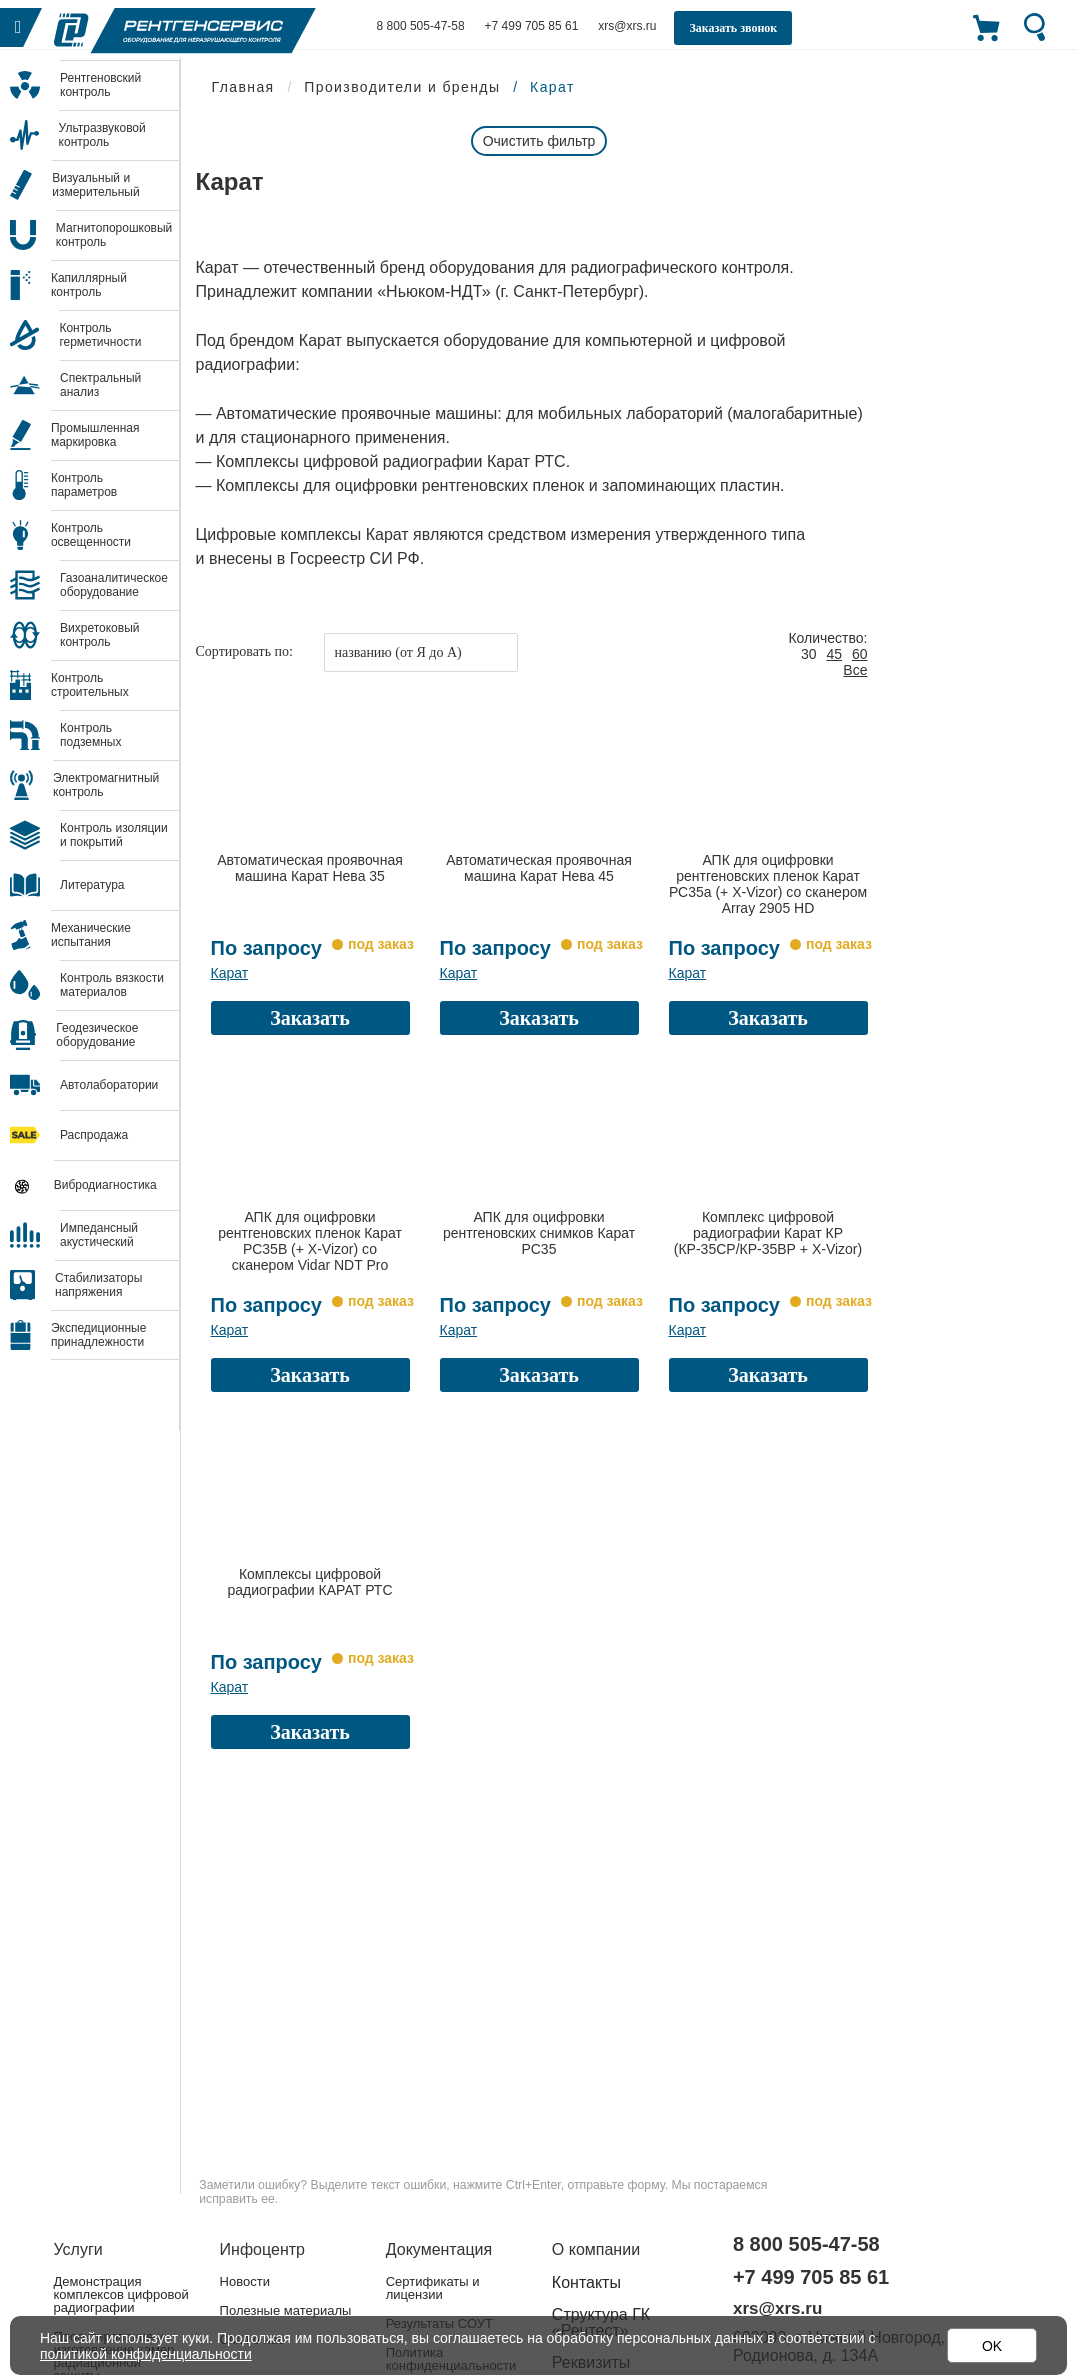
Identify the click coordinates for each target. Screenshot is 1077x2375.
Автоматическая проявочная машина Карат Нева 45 (539, 868)
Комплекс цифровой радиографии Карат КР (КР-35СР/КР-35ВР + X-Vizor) (768, 1233)
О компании (596, 2249)
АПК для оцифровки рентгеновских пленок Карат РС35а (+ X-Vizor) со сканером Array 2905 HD (768, 884)
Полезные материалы (286, 2310)
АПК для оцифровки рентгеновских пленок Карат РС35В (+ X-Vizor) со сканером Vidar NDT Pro (310, 1241)
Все (855, 670)
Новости (245, 2281)
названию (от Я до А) (398, 652)
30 (809, 654)
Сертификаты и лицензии (433, 2288)
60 (860, 654)
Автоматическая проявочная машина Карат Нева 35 (310, 868)
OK (992, 2346)
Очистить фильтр (539, 141)
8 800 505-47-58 (421, 26)
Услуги (78, 2249)
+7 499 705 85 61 (532, 26)
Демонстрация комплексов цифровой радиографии (121, 2294)
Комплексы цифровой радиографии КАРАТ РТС (309, 1582)
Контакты (586, 2282)
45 (834, 654)
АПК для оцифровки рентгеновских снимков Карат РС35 (539, 1233)
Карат (230, 973)
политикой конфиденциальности (146, 2354)
